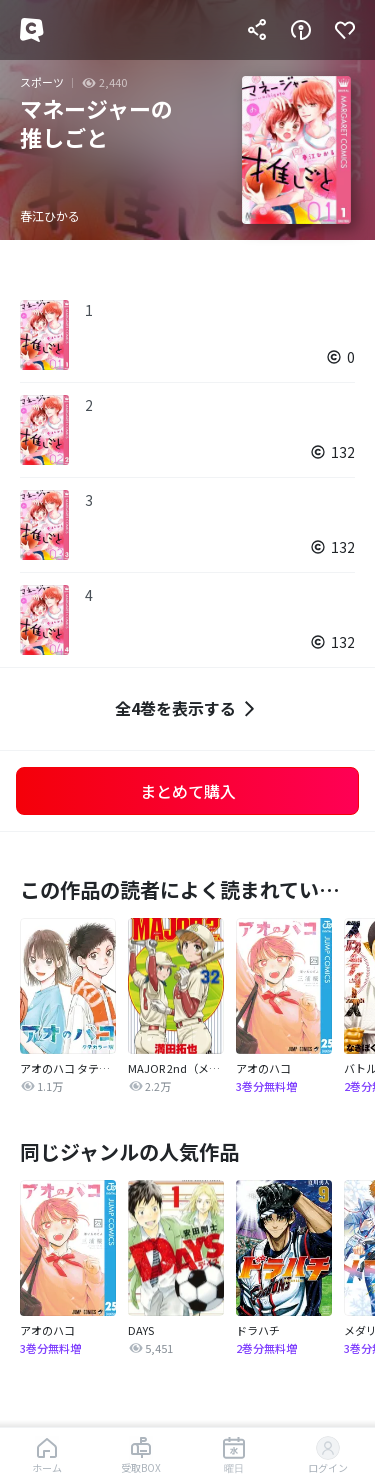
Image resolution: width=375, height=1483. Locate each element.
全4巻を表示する (187, 708)
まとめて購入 (188, 791)
